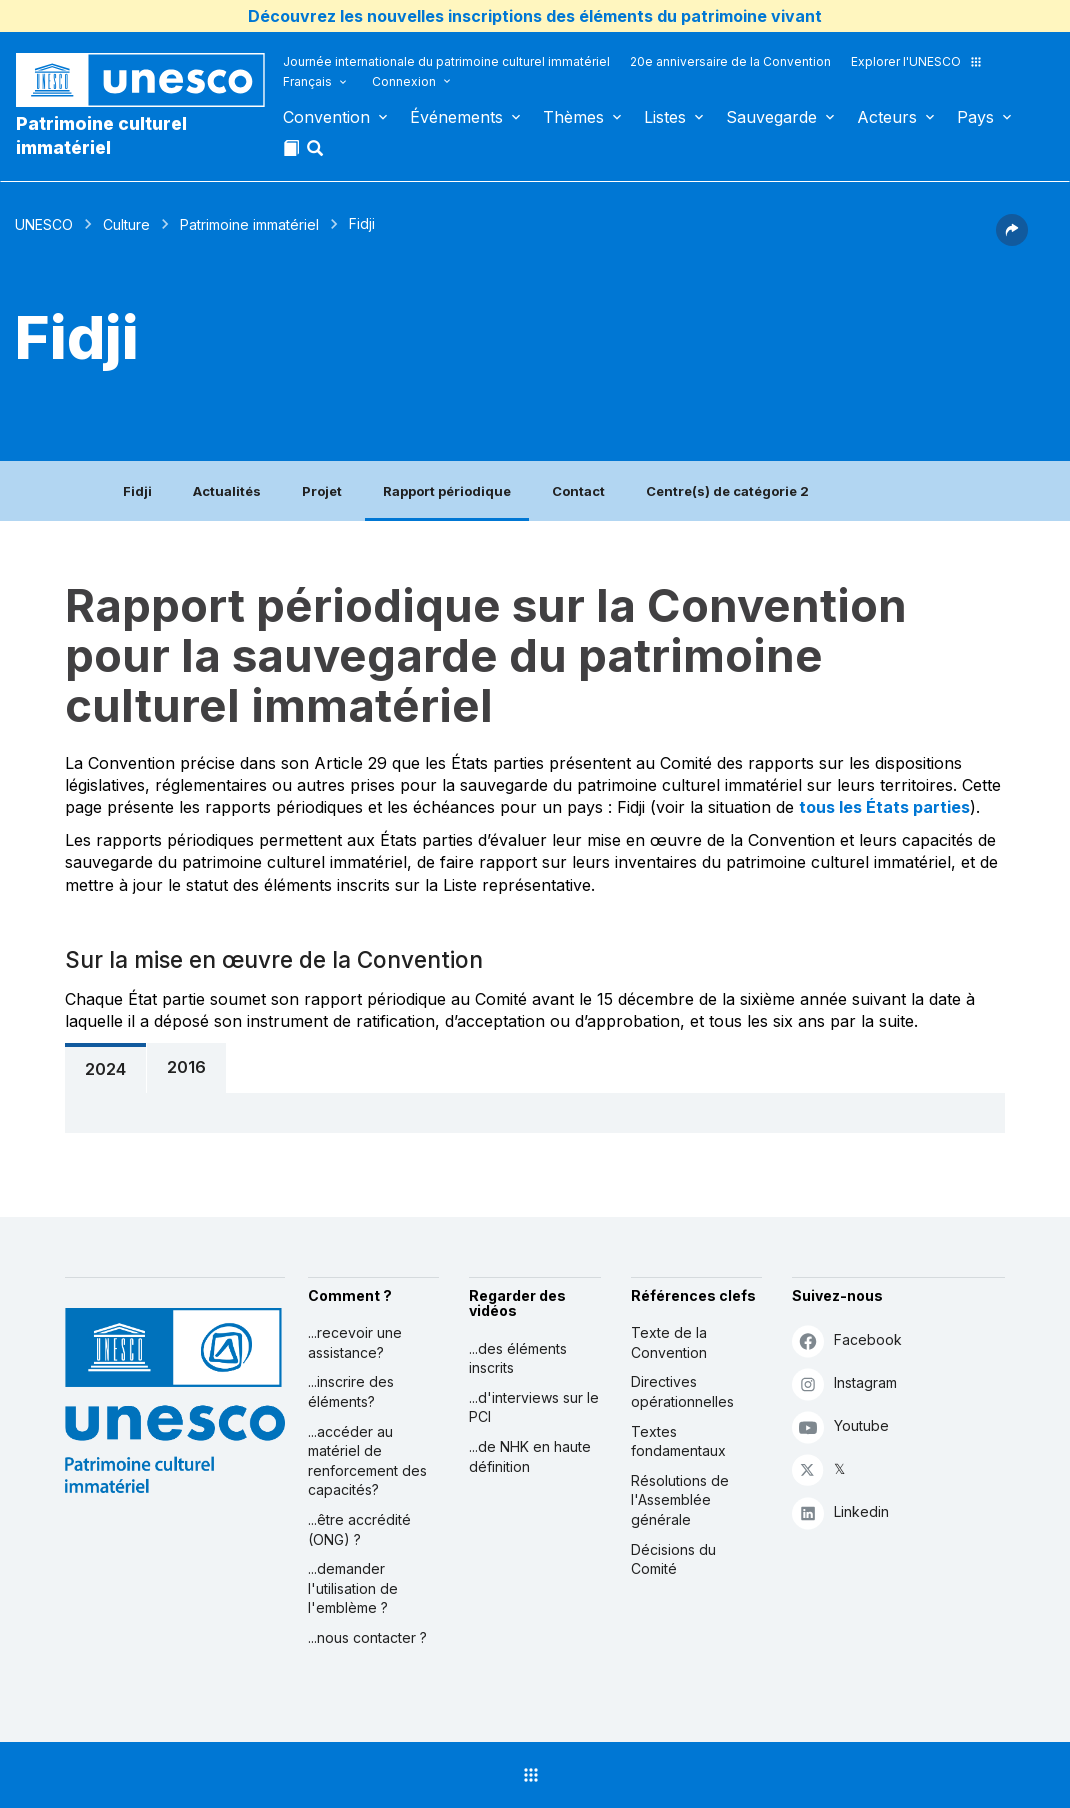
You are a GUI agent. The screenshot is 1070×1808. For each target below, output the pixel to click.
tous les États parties (884, 807)
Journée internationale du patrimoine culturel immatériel (446, 61)
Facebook (847, 1340)
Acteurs (887, 117)
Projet (322, 491)
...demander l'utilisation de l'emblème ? (353, 1588)
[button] (317, 154)
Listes (665, 117)
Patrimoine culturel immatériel (101, 136)
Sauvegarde (771, 117)
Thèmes (573, 117)
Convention (326, 117)
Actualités (227, 491)
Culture (126, 224)
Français (307, 81)
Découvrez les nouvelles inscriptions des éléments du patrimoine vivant (535, 16)
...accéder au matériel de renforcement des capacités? (367, 1461)
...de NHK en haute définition (530, 1456)
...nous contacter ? (367, 1637)
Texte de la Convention (669, 1342)
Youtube (840, 1426)
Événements (456, 117)
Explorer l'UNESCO (917, 61)
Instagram (844, 1383)
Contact (578, 491)
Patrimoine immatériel (249, 224)
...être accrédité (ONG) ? (359, 1529)
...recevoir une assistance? (355, 1342)
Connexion (404, 81)
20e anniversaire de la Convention (730, 61)
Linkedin (840, 1512)
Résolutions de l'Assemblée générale (680, 1500)
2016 (186, 1067)
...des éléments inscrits (518, 1358)
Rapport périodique (447, 491)
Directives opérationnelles (682, 1391)
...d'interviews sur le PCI (534, 1407)
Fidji (137, 491)
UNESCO (44, 224)
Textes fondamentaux (678, 1441)
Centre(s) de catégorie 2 (727, 491)
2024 (105, 1069)
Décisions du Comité (673, 1559)
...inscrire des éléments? (351, 1391)
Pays (975, 117)
